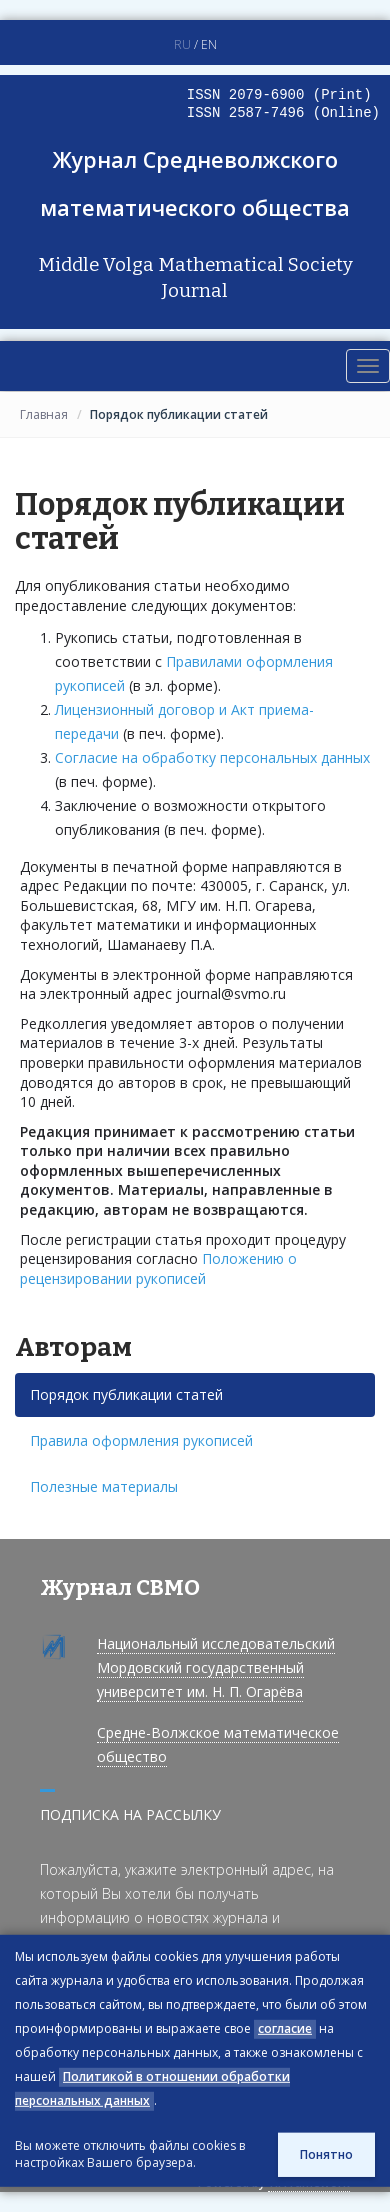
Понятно (326, 2154)
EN (209, 44)
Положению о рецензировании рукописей (158, 1268)
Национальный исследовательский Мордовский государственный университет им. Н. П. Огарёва (216, 1667)
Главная (44, 414)
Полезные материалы (104, 1486)
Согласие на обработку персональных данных (212, 757)
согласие (285, 2028)
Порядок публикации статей (126, 1394)
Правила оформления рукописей (141, 1440)
